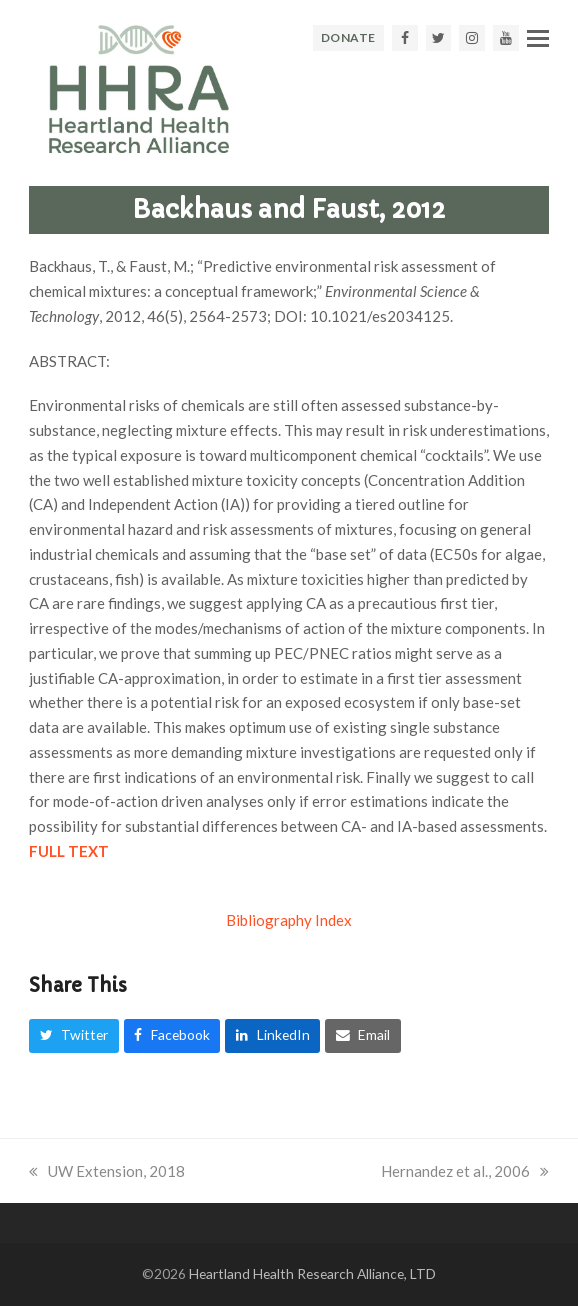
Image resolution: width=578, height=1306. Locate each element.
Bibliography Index (289, 920)
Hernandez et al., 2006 (465, 1171)
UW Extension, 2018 (107, 1171)
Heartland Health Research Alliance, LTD (312, 1273)
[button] (538, 38)
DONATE (348, 37)
